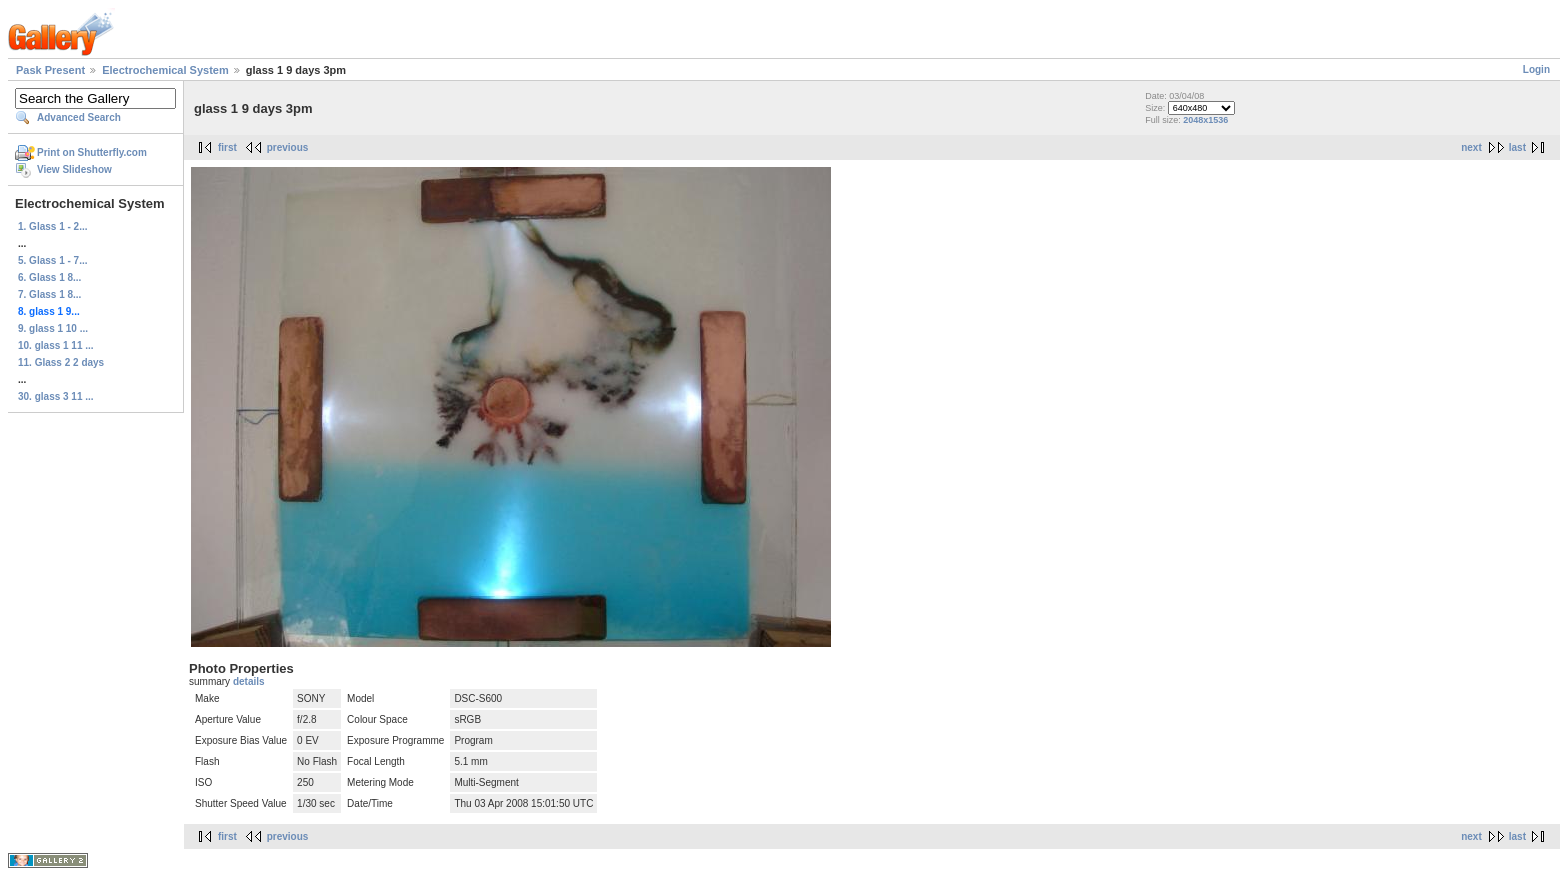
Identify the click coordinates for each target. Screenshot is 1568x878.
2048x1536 (1205, 120)
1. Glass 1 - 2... (52, 226)
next (1471, 147)
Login (1536, 69)
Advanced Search (79, 117)
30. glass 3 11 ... (56, 396)
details (249, 681)
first (227, 147)
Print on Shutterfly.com (92, 152)
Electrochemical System (165, 70)
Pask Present (50, 70)
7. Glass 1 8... (49, 294)
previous (288, 147)
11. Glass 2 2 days (61, 362)
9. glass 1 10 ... (53, 328)
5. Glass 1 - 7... (52, 260)
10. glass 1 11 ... (56, 345)
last (1517, 147)
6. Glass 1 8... (49, 277)
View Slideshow (74, 169)
